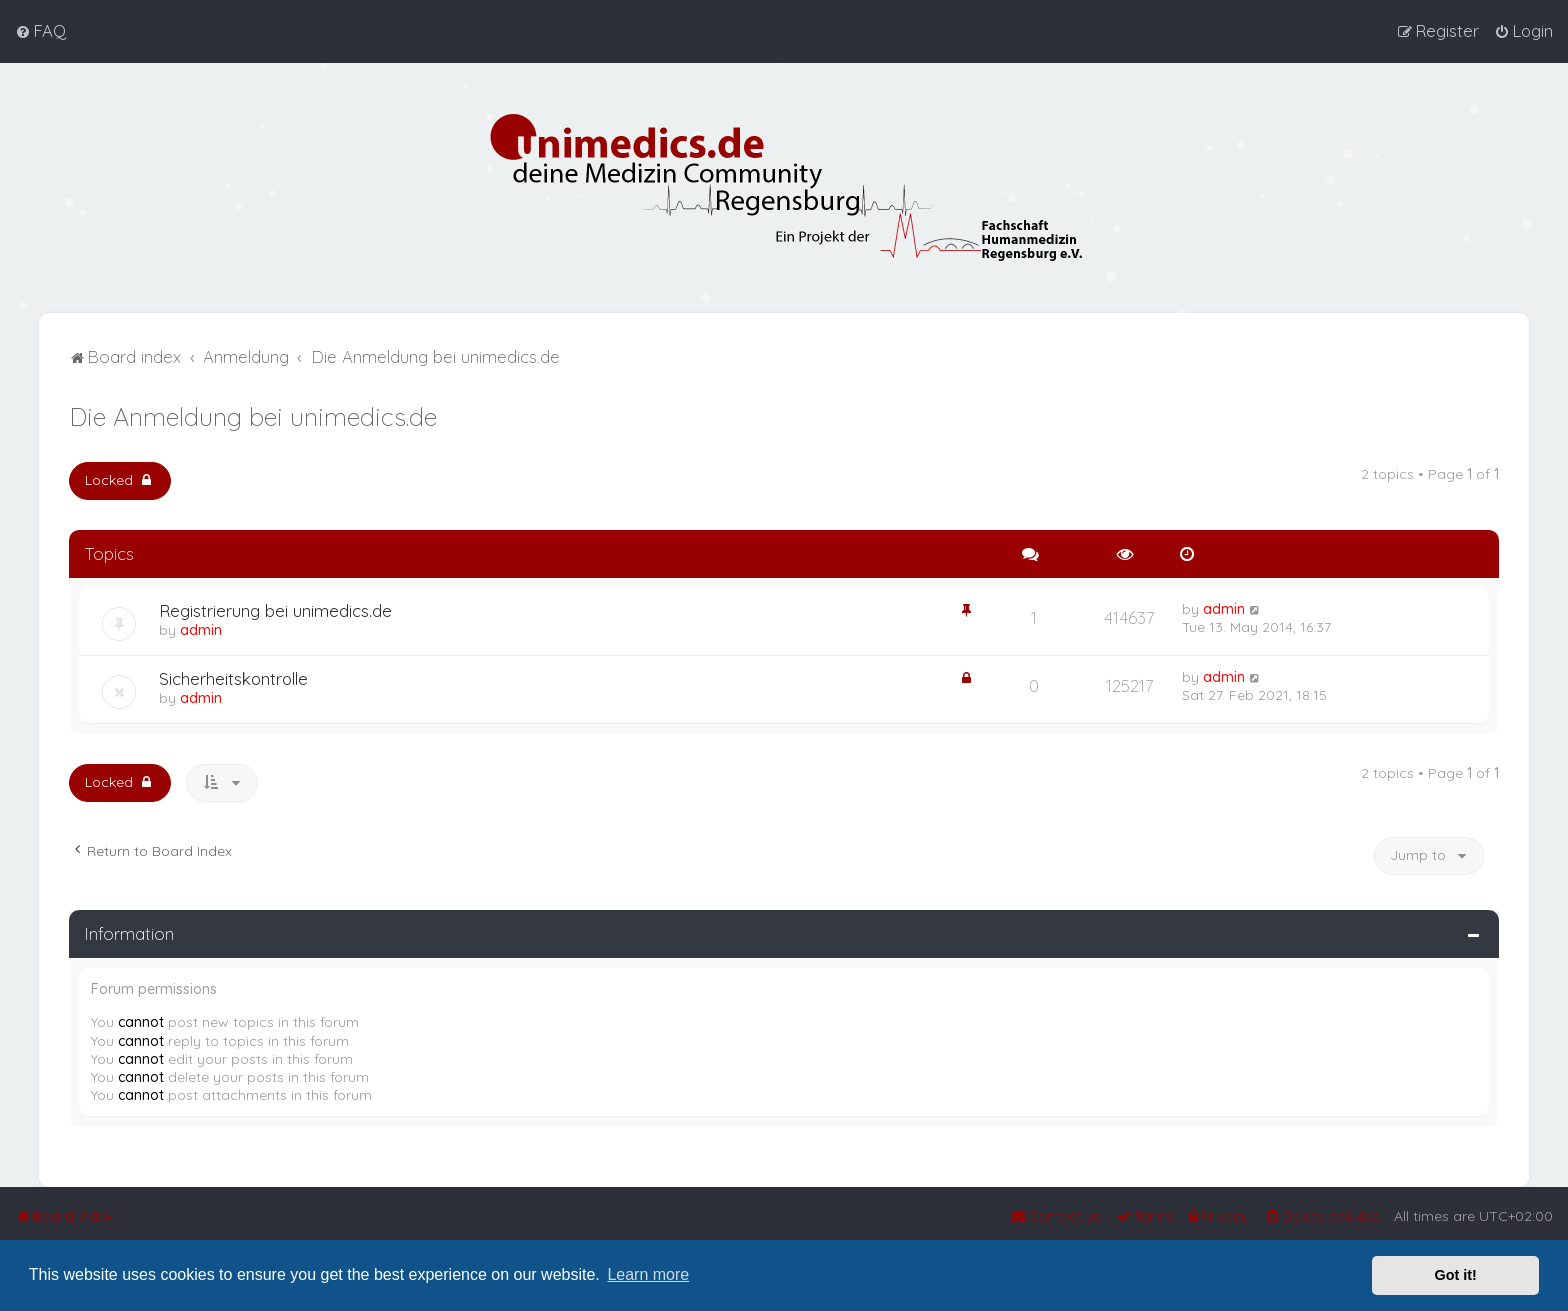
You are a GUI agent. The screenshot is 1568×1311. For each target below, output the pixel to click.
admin (201, 630)
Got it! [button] (1456, 1275)
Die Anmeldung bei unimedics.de (253, 416)
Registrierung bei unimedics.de (275, 610)
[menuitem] (40, 31)
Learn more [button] (648, 1274)
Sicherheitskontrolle (233, 678)
